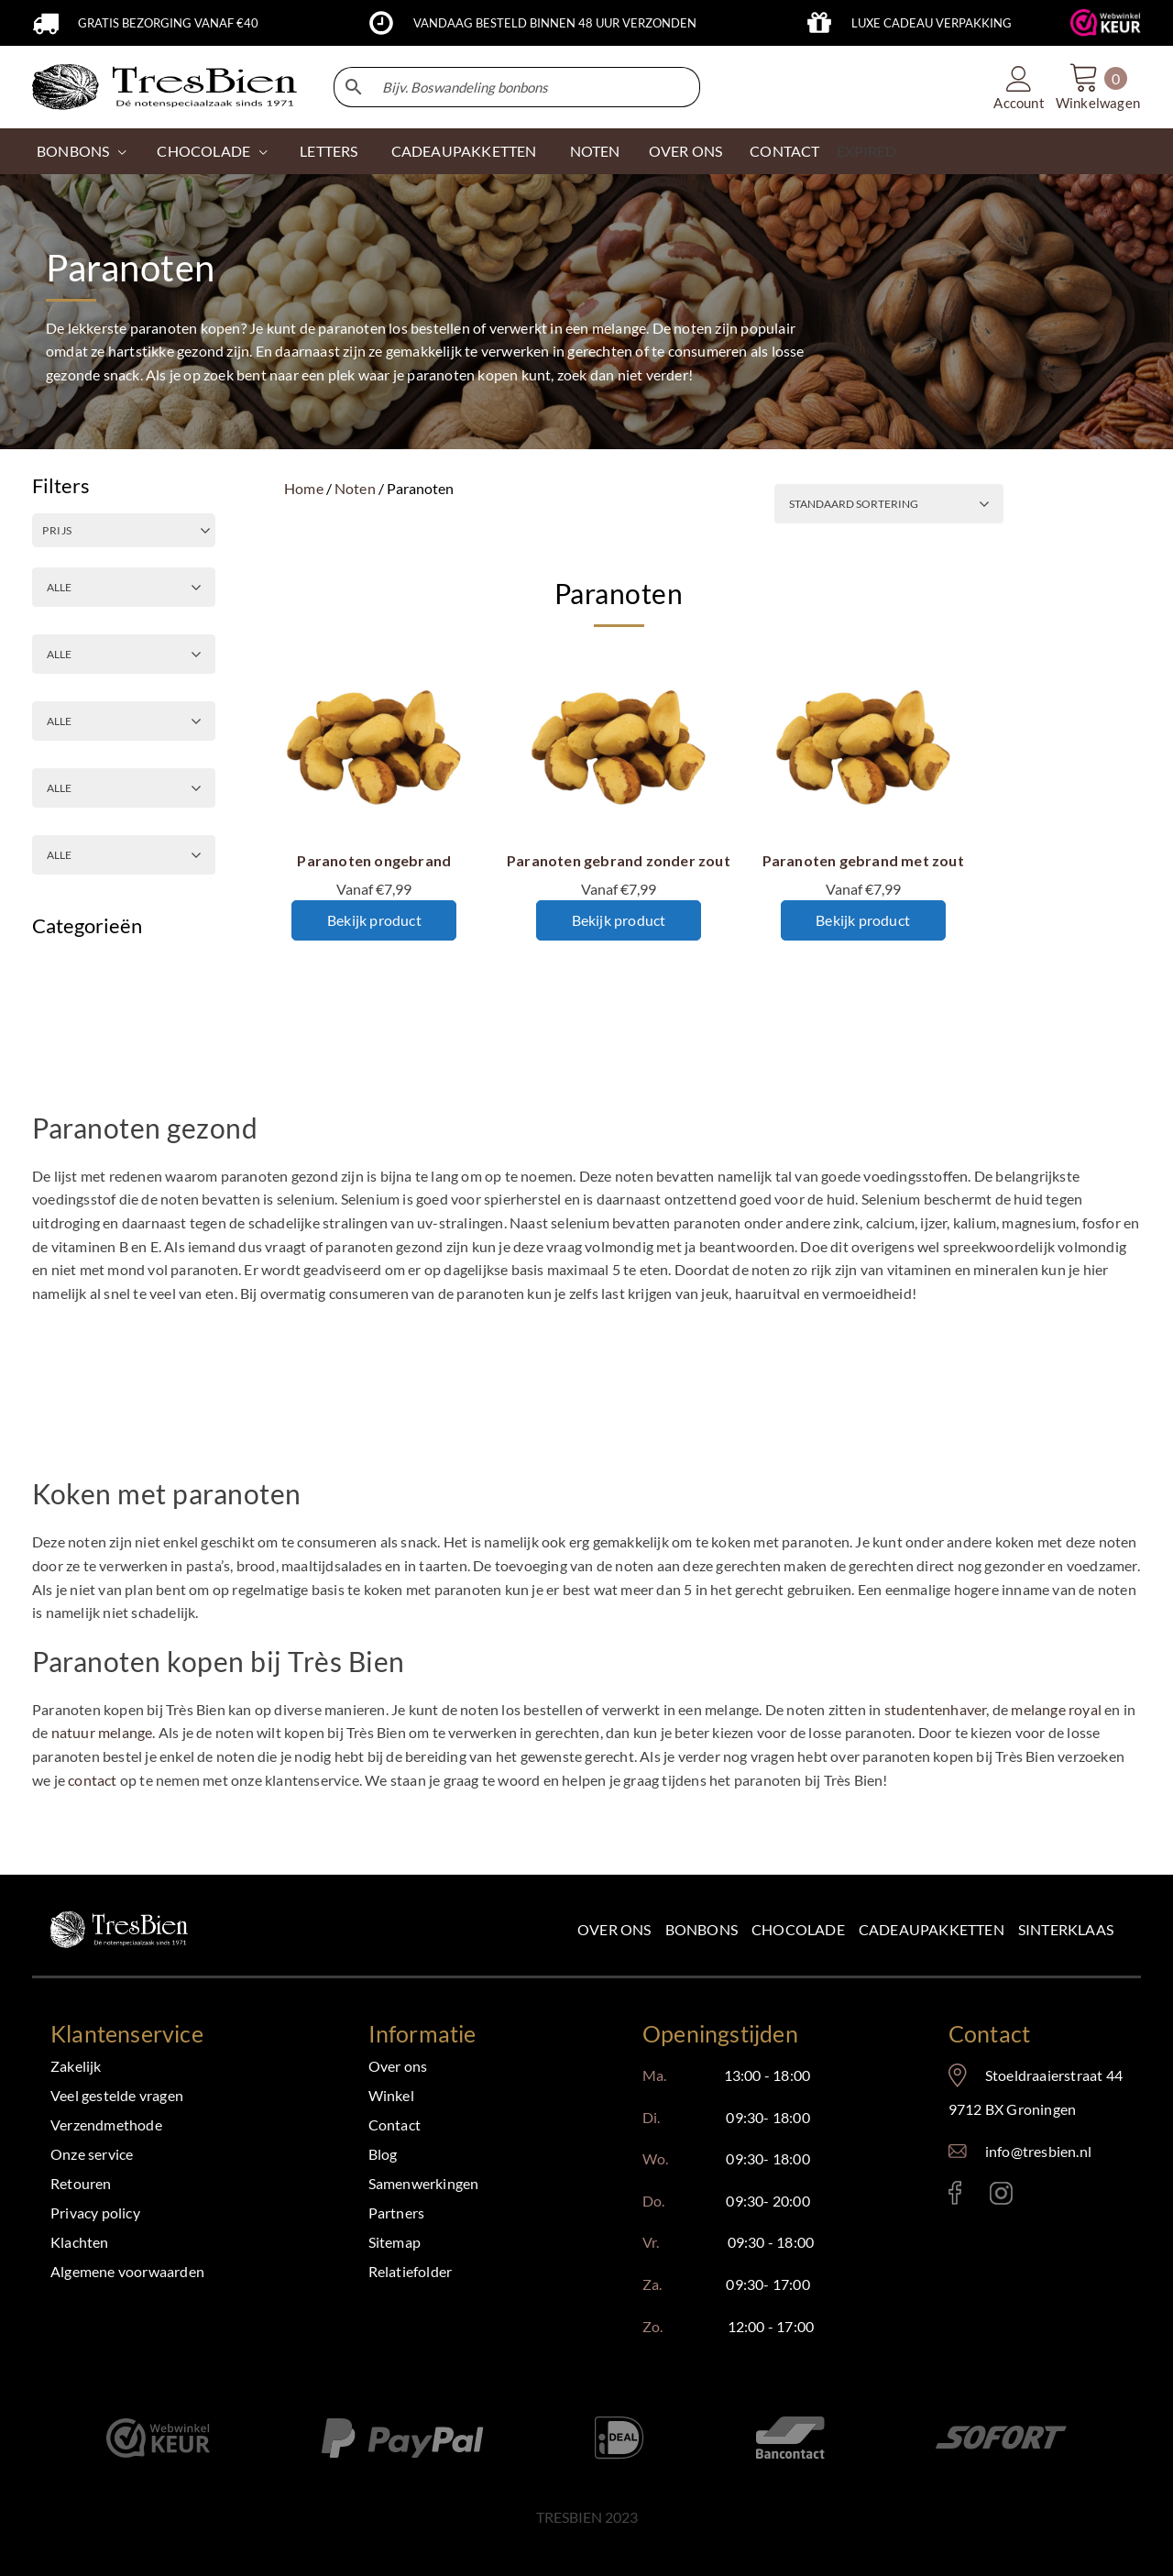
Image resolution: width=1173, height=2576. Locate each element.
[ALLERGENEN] (123, 721)
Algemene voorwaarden (127, 2271)
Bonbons (73, 151)
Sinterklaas (1065, 1929)
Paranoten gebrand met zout (863, 860)
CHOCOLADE (203, 151)
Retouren (81, 2183)
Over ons (614, 1929)
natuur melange (102, 1732)
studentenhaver (935, 1709)
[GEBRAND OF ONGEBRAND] (123, 587)
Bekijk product (374, 920)
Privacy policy (95, 2212)
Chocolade (798, 1929)
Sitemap (394, 2242)
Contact (394, 2124)
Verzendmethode (106, 2124)
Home (303, 488)
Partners (396, 2212)
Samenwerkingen (423, 2183)
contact (92, 1780)
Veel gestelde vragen (116, 2095)
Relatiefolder (410, 2271)
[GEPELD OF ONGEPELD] (123, 788)
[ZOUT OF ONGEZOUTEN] (123, 654)
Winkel (391, 2095)
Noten (355, 488)
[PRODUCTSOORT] (123, 855)
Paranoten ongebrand (374, 860)
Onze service (91, 2154)
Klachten (79, 2242)
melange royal (1056, 1709)
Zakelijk (76, 2066)
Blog (383, 2154)
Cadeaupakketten (931, 1929)
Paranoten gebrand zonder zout (618, 860)
